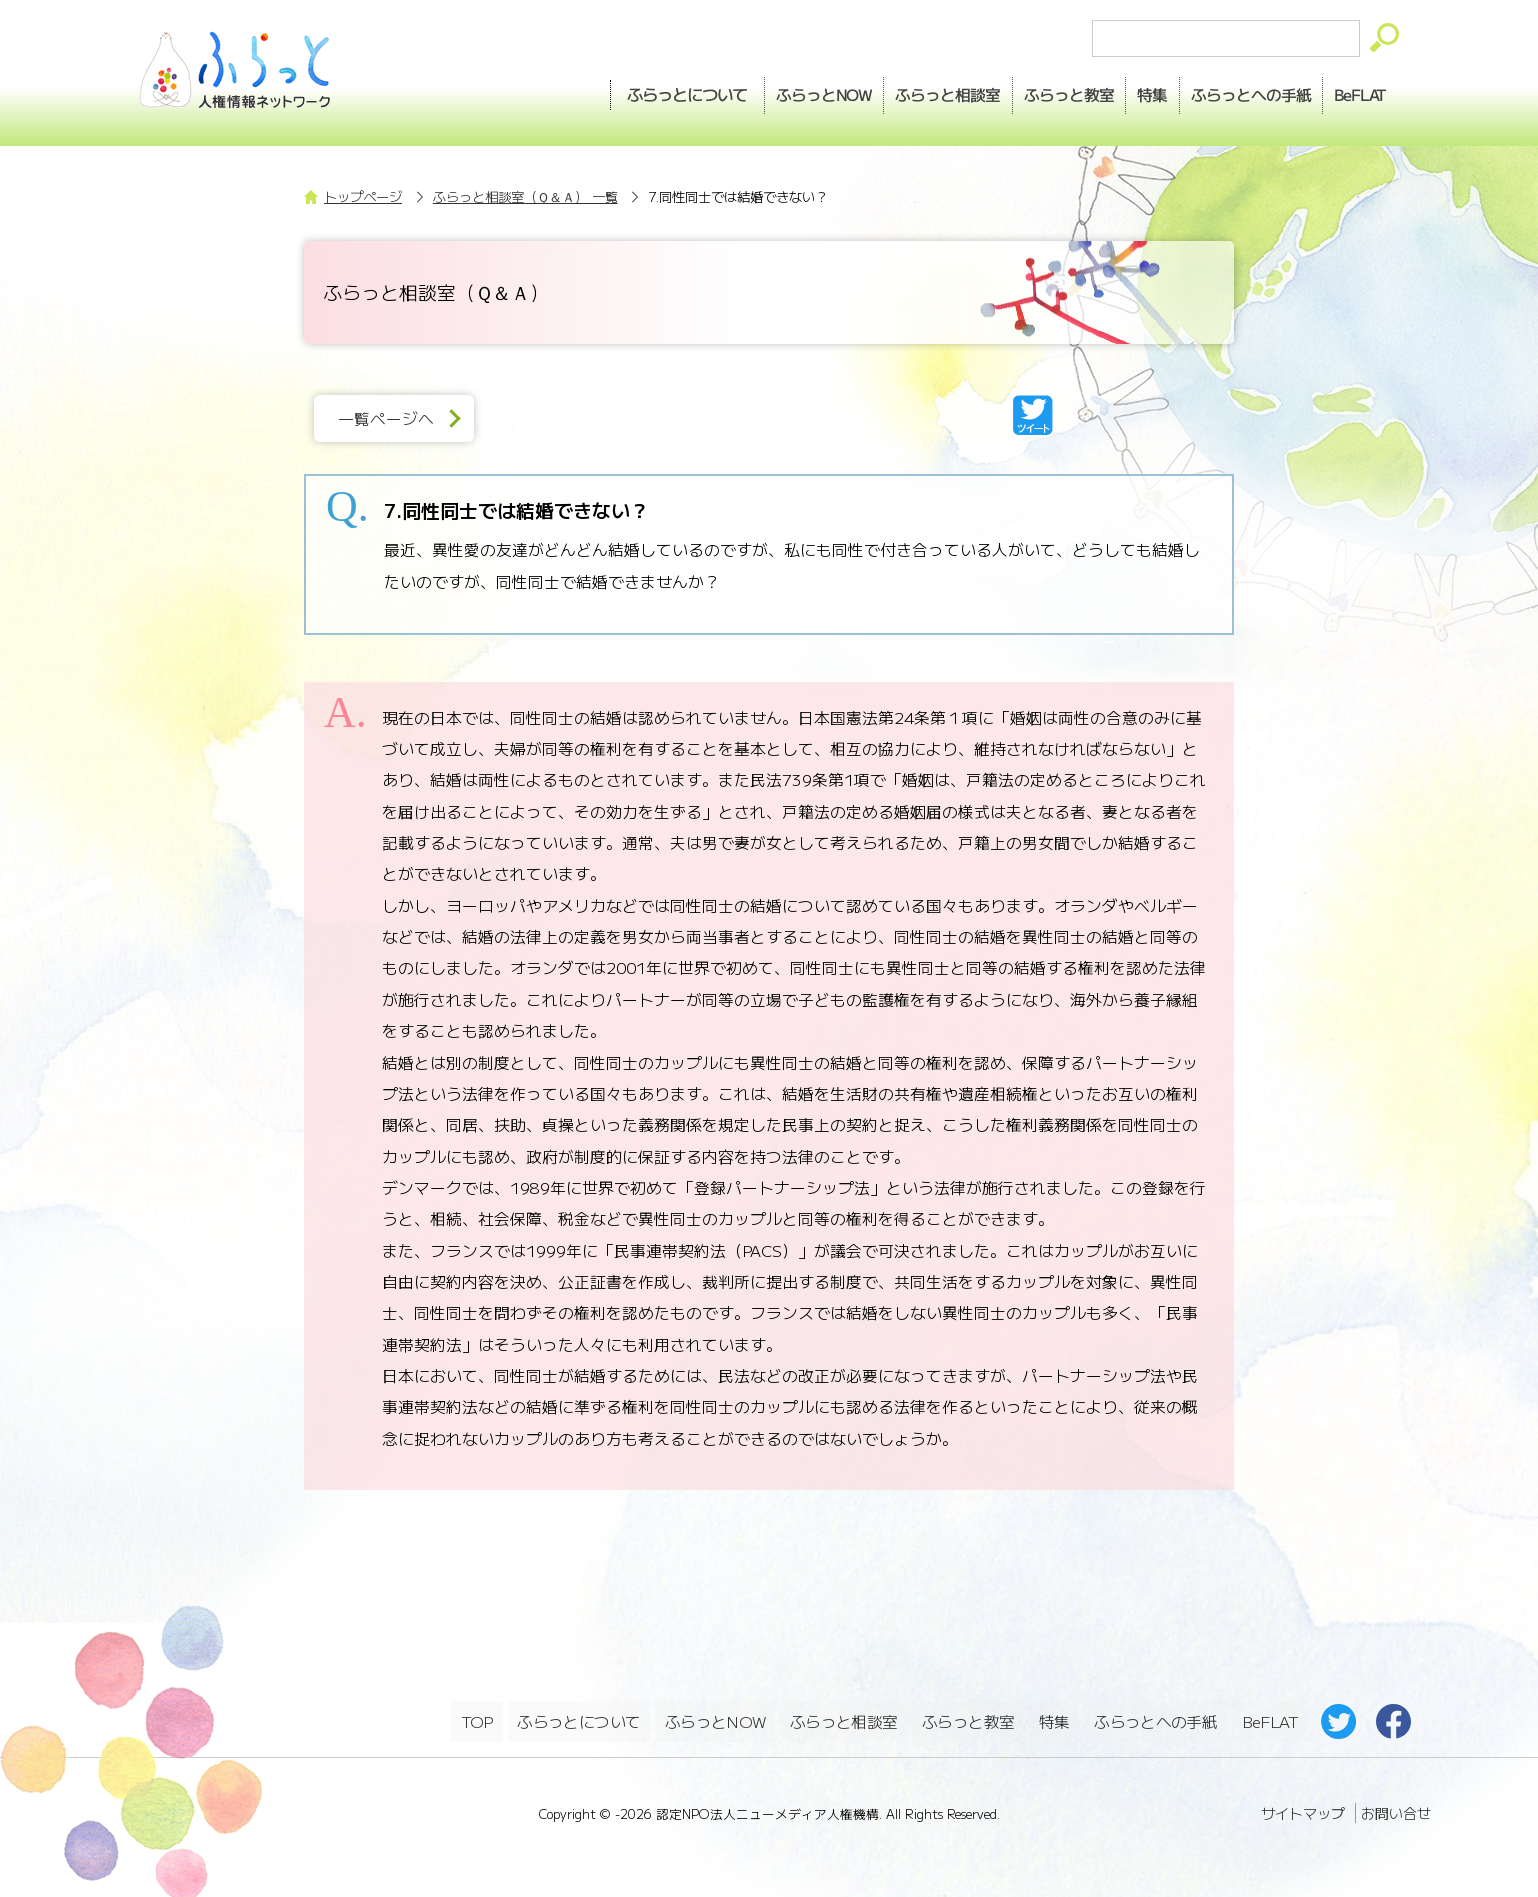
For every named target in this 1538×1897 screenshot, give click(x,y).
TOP (477, 1718)
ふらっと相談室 (845, 1718)
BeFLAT (1354, 91)
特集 (1124, 91)
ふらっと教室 (970, 1718)
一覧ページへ (393, 418)
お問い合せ (1396, 1807)
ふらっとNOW (716, 1718)
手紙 (1233, 91)
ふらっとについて (620, 91)
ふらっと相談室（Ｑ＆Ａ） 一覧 (525, 196)
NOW (763, 91)
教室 (1030, 91)
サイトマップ (1303, 1807)
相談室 (898, 91)
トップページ (363, 196)
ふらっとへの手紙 (1155, 1718)
